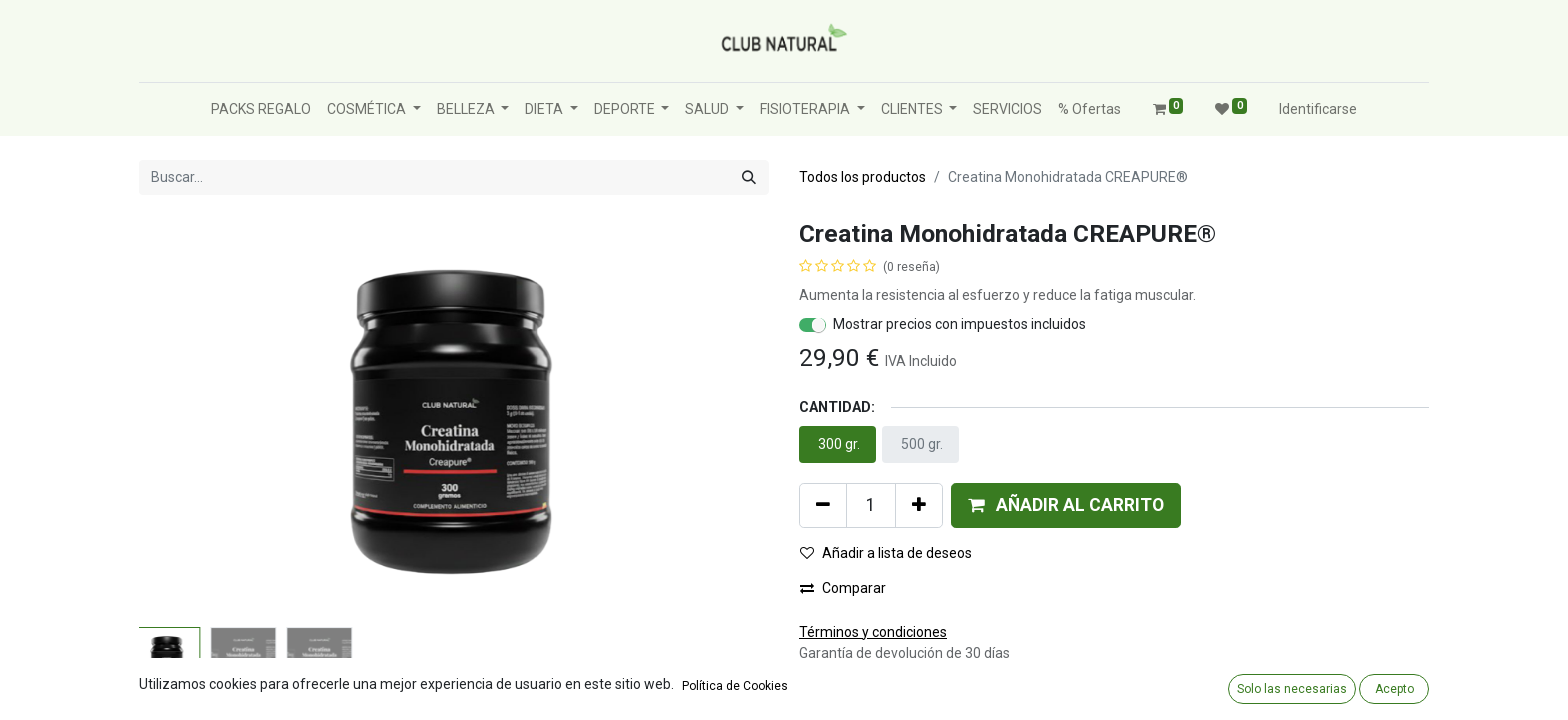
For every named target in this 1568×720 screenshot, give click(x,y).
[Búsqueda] (749, 177)
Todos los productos (862, 177)
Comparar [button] (843, 588)
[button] (1066, 505)
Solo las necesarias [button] (1292, 689)
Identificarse (1318, 109)
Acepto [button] (1394, 689)
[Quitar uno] (823, 505)
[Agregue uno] (919, 505)
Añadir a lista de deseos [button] (886, 553)
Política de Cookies (735, 686)
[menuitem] (261, 109)
